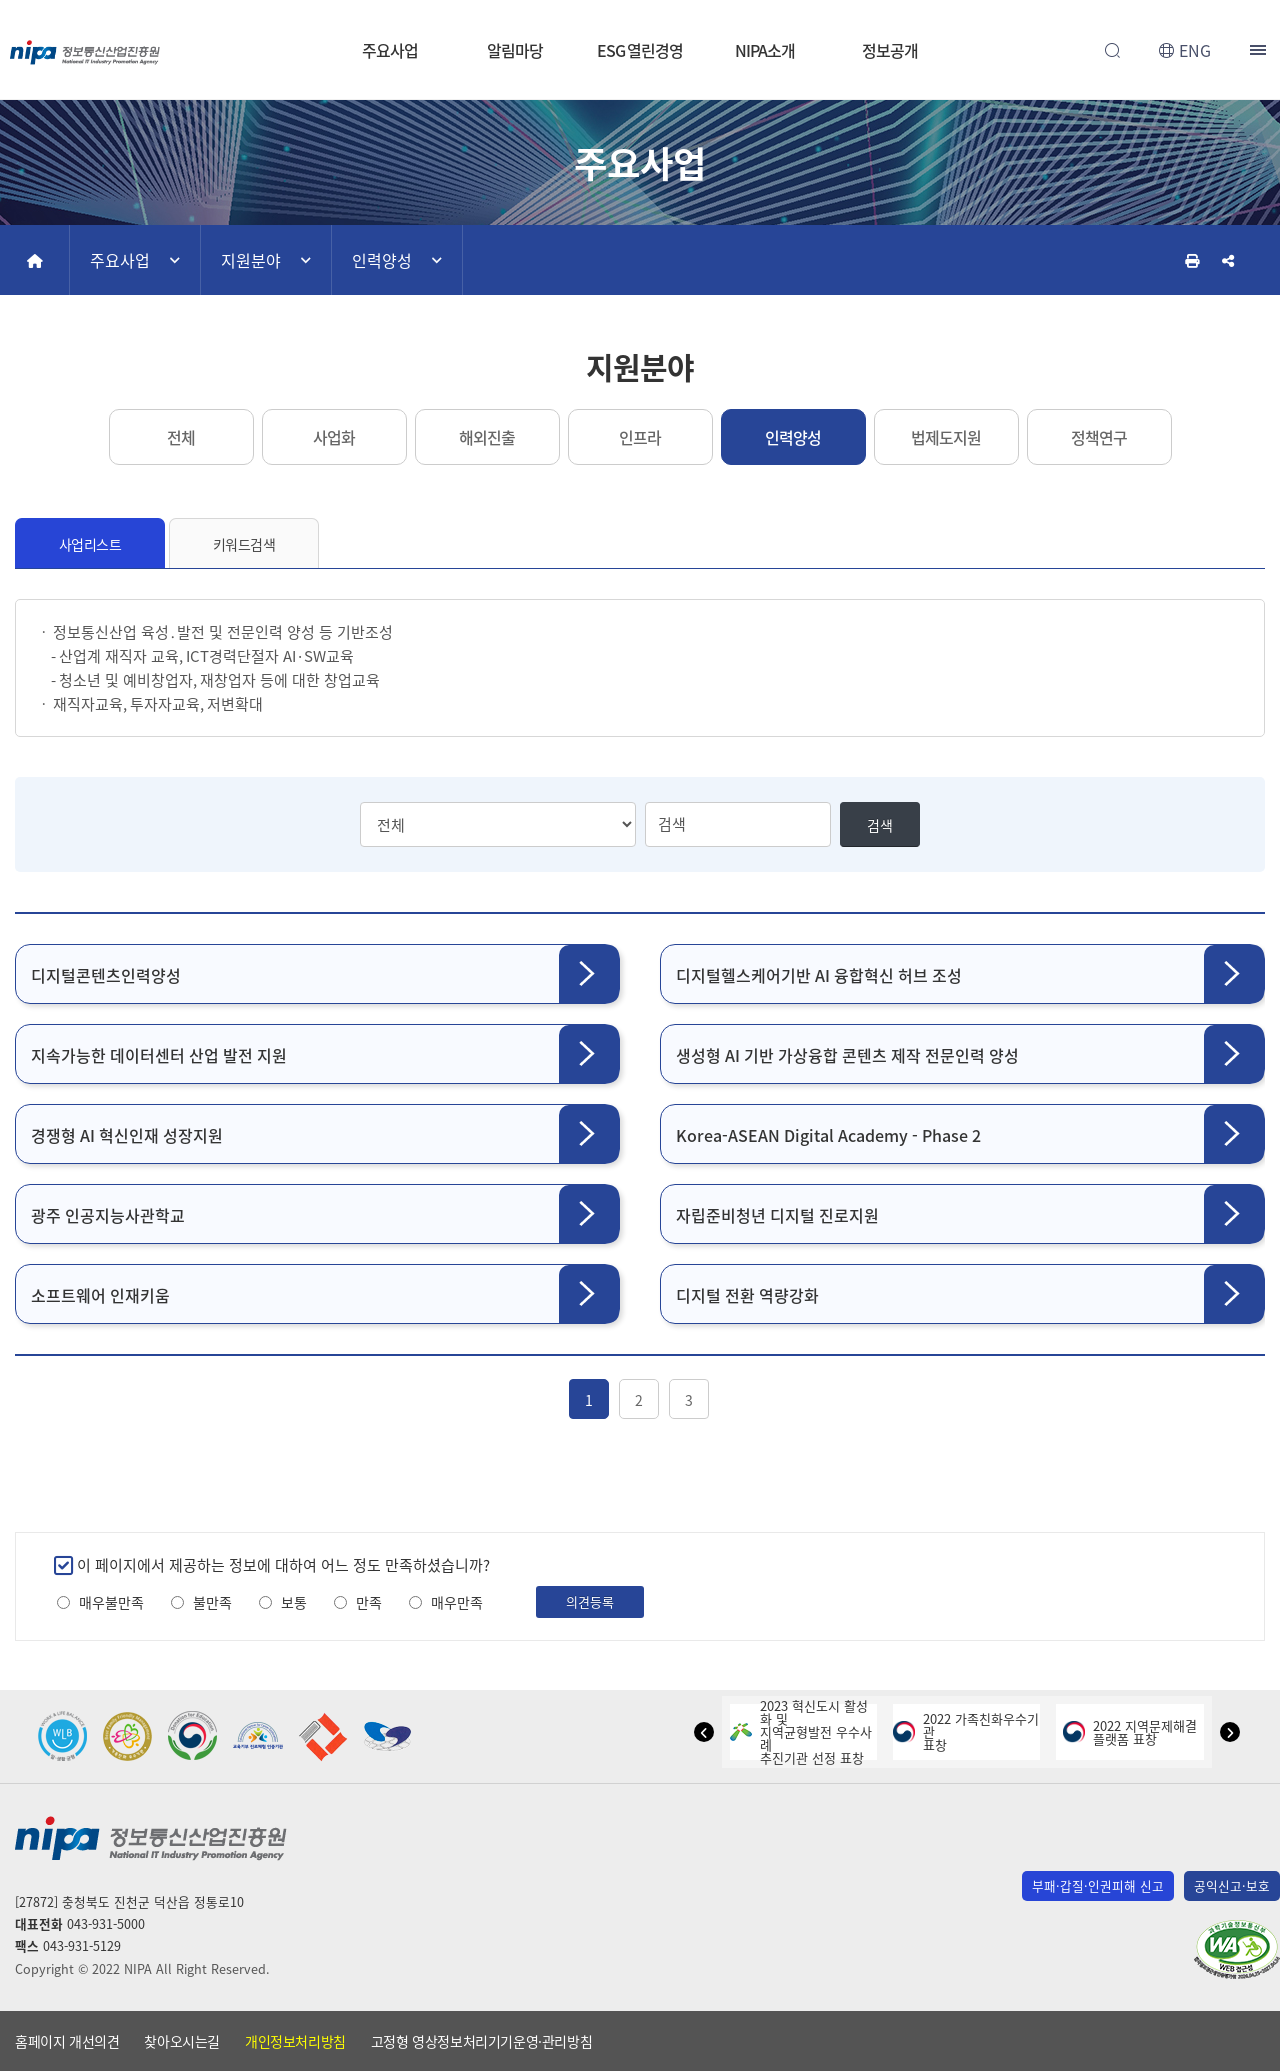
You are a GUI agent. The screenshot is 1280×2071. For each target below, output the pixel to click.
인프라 (640, 437)
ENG (1195, 50)
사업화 (334, 437)
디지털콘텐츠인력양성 (106, 975)
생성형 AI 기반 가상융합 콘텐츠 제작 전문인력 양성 (847, 1055)
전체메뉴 (1260, 50)
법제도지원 (946, 437)
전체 (181, 437)
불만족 (212, 1602)
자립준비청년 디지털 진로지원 (777, 1215)
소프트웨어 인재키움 (100, 1295)
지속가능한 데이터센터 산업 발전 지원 (159, 1055)
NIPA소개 (764, 50)
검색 (880, 825)
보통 (294, 1602)
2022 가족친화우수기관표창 (966, 1731)
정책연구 (1099, 437)
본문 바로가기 (640, 0)
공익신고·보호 (1232, 1885)
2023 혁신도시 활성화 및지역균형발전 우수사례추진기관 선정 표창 (801, 1731)
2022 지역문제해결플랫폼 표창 (1130, 1732)
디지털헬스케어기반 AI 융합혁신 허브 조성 (819, 975)
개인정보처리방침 (295, 2041)
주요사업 (390, 50)
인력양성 (382, 260)
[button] (704, 1732)
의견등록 (590, 1601)
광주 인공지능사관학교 (108, 1215)
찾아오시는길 (182, 2041)
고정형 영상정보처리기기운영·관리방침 (481, 2041)
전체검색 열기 (1112, 50)
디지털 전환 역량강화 (747, 1295)
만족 (369, 1602)
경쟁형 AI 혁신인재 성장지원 (127, 1135)
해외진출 (487, 437)
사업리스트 (90, 544)
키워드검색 (244, 544)
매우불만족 (111, 1602)
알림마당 (515, 50)
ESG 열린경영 (640, 50)
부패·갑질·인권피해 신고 (1098, 1885)
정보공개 (890, 50)
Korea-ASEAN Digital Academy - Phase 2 (828, 1135)
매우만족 (457, 1602)
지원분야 (251, 260)
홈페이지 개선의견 (67, 2041)
